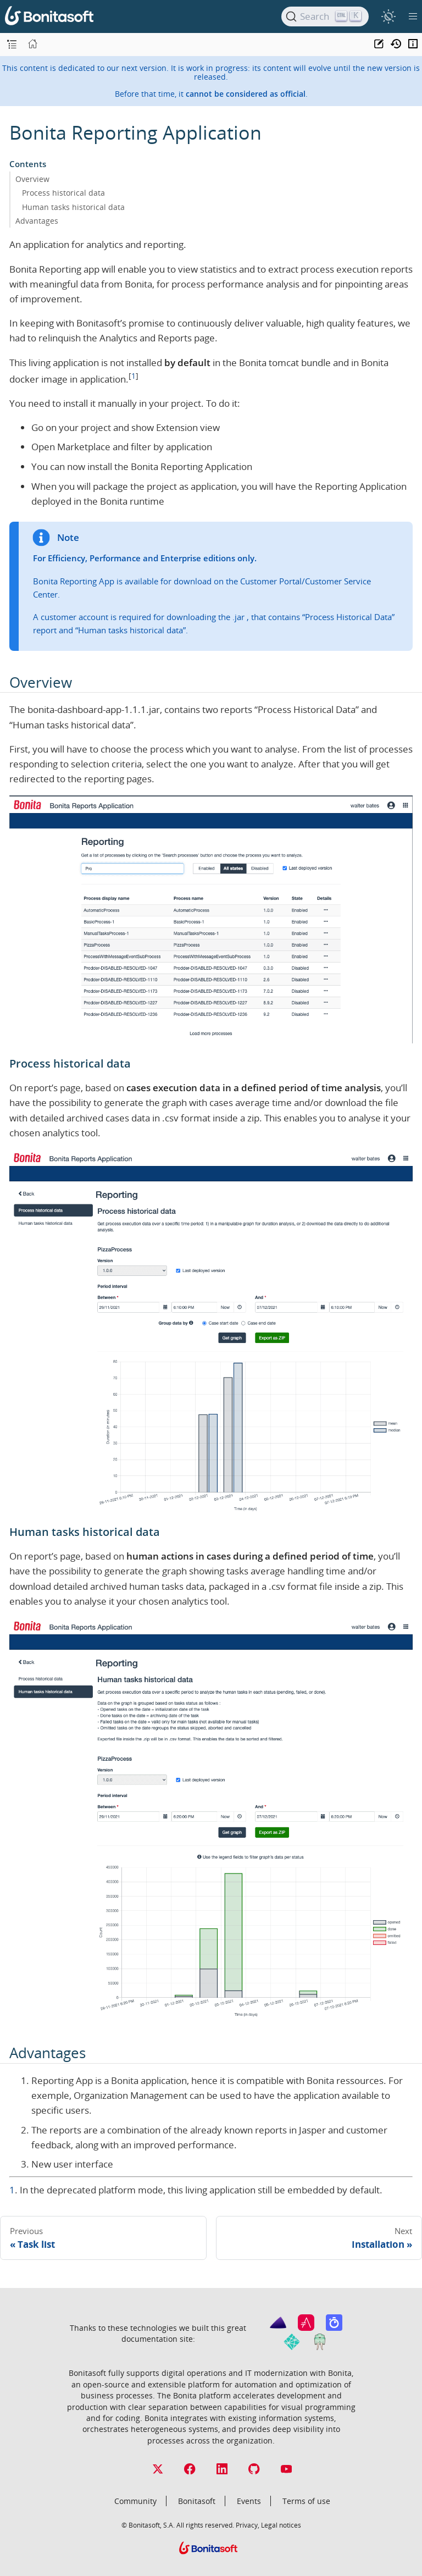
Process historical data (63, 192)
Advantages (36, 220)
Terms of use (306, 2501)
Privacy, (247, 2524)
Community (135, 2501)
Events (249, 2501)
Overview (32, 179)
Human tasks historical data (73, 207)
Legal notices (281, 2524)
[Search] (325, 16)
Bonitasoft (196, 2501)
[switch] (388, 16)
